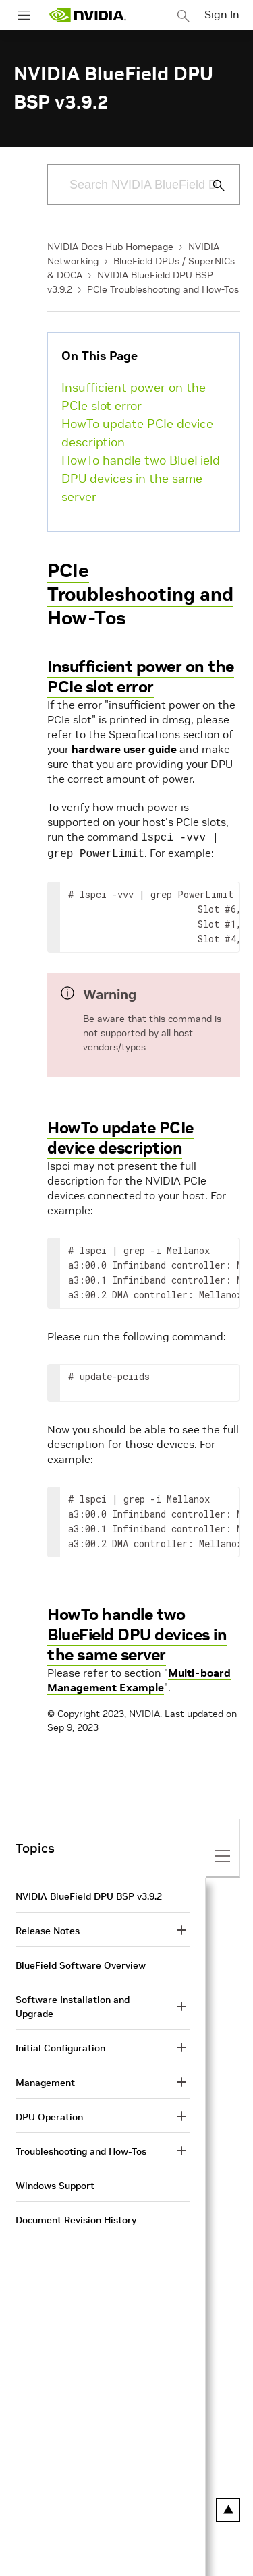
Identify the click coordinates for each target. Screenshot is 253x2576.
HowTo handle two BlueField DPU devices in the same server (140, 478)
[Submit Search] (211, 185)
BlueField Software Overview (81, 1962)
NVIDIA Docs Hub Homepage (110, 247)
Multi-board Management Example (139, 1677)
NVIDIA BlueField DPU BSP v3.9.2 (89, 1894)
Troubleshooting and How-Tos (81, 2149)
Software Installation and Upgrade (73, 2004)
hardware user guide (124, 749)
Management (45, 2080)
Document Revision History (76, 2217)
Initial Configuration (60, 2045)
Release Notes (48, 1928)
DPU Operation (49, 2114)
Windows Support (55, 2183)
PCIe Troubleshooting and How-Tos (163, 289)
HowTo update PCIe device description (137, 433)
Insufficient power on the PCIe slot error (133, 396)
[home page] (87, 15)
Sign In (222, 14)
